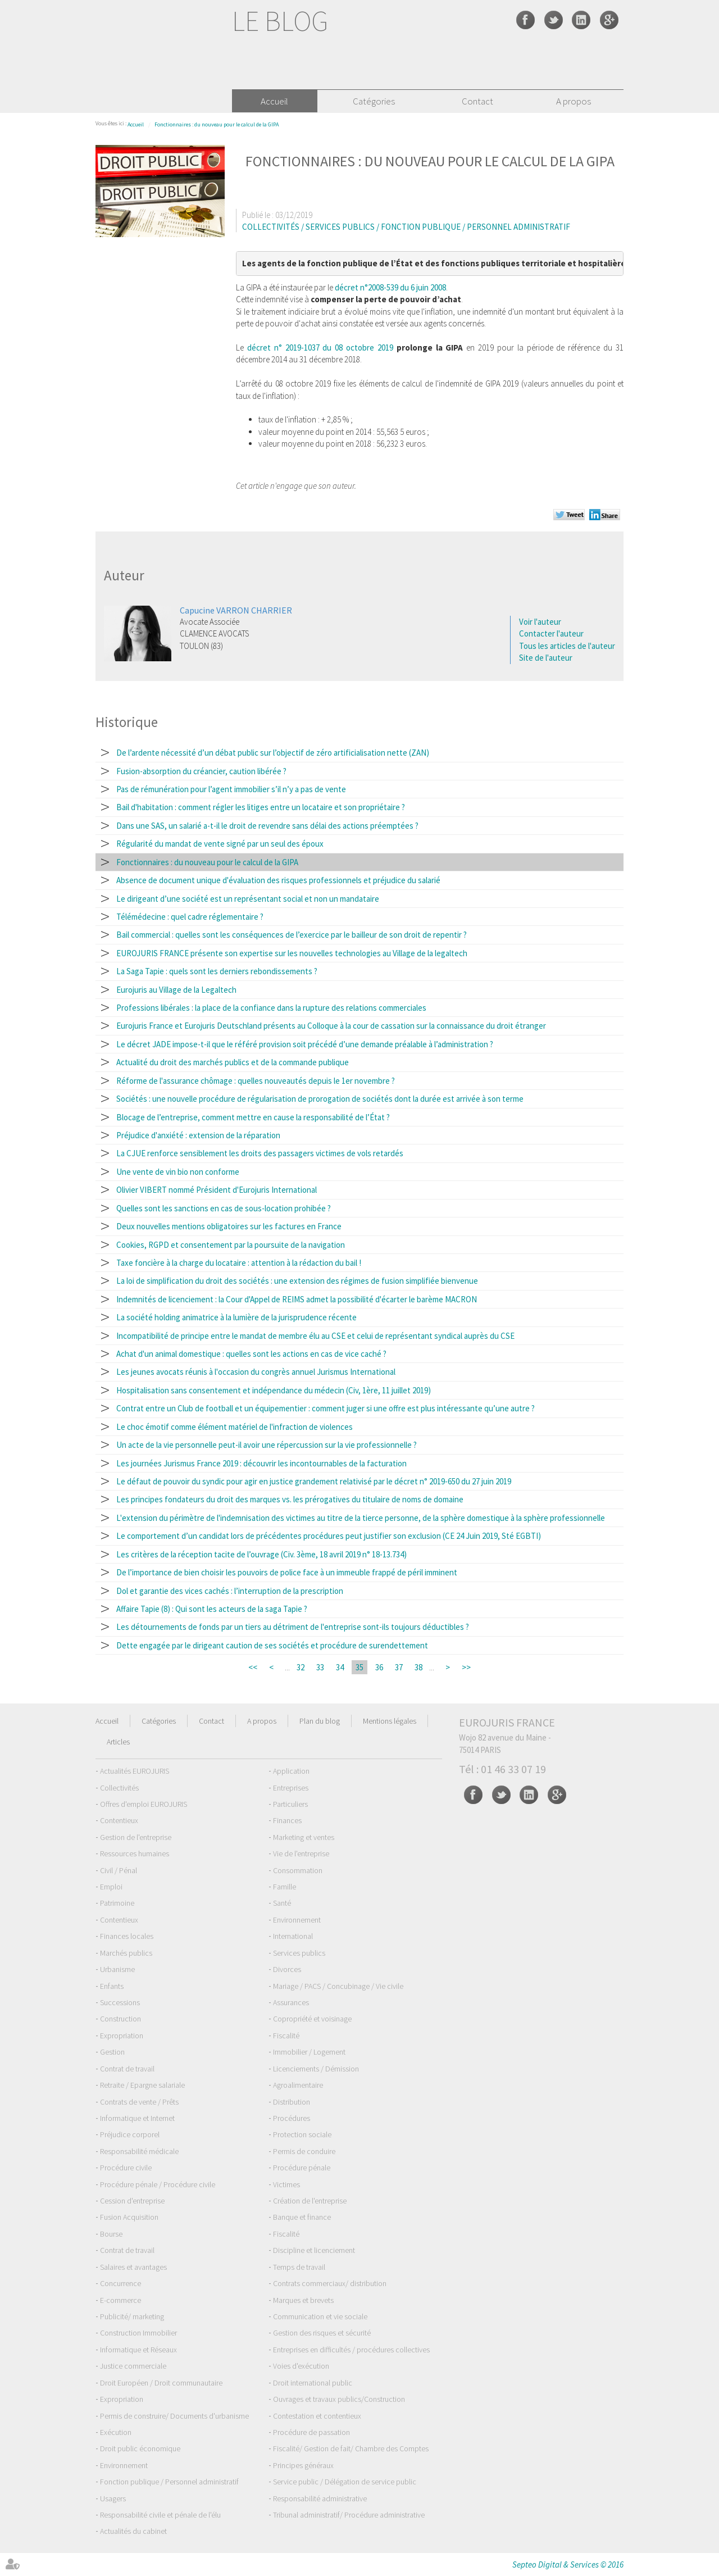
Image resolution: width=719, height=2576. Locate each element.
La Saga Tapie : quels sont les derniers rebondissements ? (216, 971)
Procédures (291, 2118)
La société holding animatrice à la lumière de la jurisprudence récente (236, 1317)
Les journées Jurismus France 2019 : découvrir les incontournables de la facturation (261, 1463)
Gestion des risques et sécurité (322, 2333)
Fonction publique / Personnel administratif (169, 2482)
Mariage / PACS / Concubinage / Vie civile (338, 1986)
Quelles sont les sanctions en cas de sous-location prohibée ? (223, 1208)
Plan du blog (319, 1721)
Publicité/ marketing (132, 2316)
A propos (573, 101)
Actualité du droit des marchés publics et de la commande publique (232, 1062)
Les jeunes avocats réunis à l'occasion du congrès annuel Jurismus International (255, 1371)
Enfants (112, 1986)
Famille (284, 1887)
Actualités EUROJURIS (134, 1771)
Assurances (291, 2002)
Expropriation (121, 2035)
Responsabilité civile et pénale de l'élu (160, 2515)
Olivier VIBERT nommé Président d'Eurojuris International (216, 1189)
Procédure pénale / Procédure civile (157, 2184)
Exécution (115, 2432)
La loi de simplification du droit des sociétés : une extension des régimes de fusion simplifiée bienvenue (297, 1280)
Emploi (111, 1887)
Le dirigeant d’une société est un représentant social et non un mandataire (247, 898)
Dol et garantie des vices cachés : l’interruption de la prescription (229, 1590)
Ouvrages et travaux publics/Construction (339, 2399)
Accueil (274, 101)
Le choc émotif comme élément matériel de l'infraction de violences (234, 1426)
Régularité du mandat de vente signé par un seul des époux (220, 843)
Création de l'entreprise (310, 2201)
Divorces (287, 1969)
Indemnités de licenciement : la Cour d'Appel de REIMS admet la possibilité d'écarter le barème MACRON (296, 1299)
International (293, 1936)
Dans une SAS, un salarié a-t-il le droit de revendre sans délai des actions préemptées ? (267, 825)
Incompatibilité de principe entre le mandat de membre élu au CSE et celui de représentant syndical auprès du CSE (315, 1335)
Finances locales (126, 1936)
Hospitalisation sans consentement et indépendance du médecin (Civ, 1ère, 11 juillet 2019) (273, 1390)
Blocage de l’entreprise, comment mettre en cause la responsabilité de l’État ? (253, 1117)
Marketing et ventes (303, 1837)
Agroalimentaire (298, 2085)
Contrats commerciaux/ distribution (329, 2283)
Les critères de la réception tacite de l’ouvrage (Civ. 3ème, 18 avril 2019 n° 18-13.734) (261, 1554)
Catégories (374, 101)
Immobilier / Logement (309, 2052)
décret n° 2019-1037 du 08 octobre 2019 (320, 347)
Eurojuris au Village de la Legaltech (176, 989)
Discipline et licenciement (314, 2250)
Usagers (113, 2498)
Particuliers (290, 1804)
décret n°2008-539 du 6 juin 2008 (390, 287)
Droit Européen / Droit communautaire (161, 2383)
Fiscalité (286, 2035)
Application (291, 1771)
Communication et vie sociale (320, 2316)
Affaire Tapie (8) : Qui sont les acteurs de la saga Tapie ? (211, 1608)
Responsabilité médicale (139, 2151)
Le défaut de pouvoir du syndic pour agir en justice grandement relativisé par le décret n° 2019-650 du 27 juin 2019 (313, 1481)
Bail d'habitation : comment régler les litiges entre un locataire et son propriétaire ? (260, 807)
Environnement (297, 1920)
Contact (477, 101)
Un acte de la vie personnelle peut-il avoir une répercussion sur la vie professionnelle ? (266, 1444)
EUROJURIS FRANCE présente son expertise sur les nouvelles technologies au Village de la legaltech (291, 953)
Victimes (286, 2184)
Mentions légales (389, 1721)
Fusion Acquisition (129, 2217)
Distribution (291, 2102)
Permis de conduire (304, 2151)
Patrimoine (117, 1903)
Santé (282, 1903)
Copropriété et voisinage (312, 2019)
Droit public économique (140, 2448)
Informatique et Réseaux (138, 2350)
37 (399, 1667)
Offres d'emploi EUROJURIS (143, 1804)
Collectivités (119, 1788)
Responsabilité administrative (320, 2498)
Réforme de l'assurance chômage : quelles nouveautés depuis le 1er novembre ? (255, 1080)
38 (418, 1667)
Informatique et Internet (137, 2118)
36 (379, 1667)
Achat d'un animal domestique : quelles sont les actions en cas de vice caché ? (251, 1353)
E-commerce (120, 2300)
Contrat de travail (127, 2069)
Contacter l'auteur (551, 633)
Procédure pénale (301, 2167)
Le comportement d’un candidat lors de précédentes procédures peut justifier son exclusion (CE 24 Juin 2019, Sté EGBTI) (328, 1535)
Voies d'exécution (301, 2366)
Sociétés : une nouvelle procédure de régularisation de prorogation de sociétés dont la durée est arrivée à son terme (320, 1098)
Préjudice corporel (130, 2134)
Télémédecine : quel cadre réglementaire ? (189, 916)
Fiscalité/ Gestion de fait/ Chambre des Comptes (351, 2448)
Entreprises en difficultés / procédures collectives (351, 2350)
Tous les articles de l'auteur (567, 645)
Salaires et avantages (133, 2267)
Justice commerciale (133, 2366)
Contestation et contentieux (317, 2416)
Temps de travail (299, 2267)
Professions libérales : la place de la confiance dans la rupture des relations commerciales (271, 1007)
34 (340, 1667)
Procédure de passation (311, 2432)
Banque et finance (302, 2217)
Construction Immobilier (138, 2333)
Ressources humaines (134, 1853)
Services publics (299, 1953)
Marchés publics (126, 1953)
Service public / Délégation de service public (344, 2482)
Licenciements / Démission (316, 2069)
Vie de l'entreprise (301, 1853)
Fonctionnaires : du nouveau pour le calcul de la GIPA (216, 124)
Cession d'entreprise (132, 2201)
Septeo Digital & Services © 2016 (568, 2564)
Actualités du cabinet (133, 2531)
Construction (120, 2019)
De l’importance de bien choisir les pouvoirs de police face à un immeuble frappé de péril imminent (286, 1572)
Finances (287, 1820)
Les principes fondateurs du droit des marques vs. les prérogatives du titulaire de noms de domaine (289, 1499)
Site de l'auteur (545, 657)
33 (320, 1667)
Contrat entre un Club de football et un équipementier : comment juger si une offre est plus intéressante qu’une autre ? (325, 1408)
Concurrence (120, 2283)
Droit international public (312, 2383)
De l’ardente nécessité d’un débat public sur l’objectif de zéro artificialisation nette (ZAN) (272, 752)
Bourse (111, 2234)
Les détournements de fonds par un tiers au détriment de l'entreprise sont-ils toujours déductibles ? (292, 1626)
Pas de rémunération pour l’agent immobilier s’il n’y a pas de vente (231, 789)
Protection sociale (302, 2134)
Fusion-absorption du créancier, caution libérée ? (201, 771)
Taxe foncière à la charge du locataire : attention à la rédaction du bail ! (238, 1262)
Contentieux (119, 1820)
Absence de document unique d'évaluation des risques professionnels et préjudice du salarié (278, 880)
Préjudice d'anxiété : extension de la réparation (198, 1135)
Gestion (112, 2052)
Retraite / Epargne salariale (142, 2085)
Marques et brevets (303, 2300)
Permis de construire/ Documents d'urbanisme (174, 2416)
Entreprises (290, 1788)
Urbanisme (117, 1969)
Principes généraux (303, 2465)
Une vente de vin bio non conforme (177, 1171)
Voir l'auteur (540, 621)
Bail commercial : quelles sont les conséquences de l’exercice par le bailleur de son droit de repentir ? (291, 934)
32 (300, 1667)
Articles (118, 1742)
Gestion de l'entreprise (135, 1837)
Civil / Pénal (118, 1870)
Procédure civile (126, 2167)
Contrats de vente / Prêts (139, 2102)
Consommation (297, 1870)
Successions (120, 2002)
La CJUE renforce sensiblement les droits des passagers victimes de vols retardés (259, 1153)
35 (359, 1667)
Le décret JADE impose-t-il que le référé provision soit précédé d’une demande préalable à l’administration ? (304, 1044)
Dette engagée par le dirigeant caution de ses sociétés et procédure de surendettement (272, 1645)
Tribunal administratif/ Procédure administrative (349, 2515)
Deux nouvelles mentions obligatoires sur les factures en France (229, 1226)
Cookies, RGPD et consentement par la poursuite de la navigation (230, 1244)
